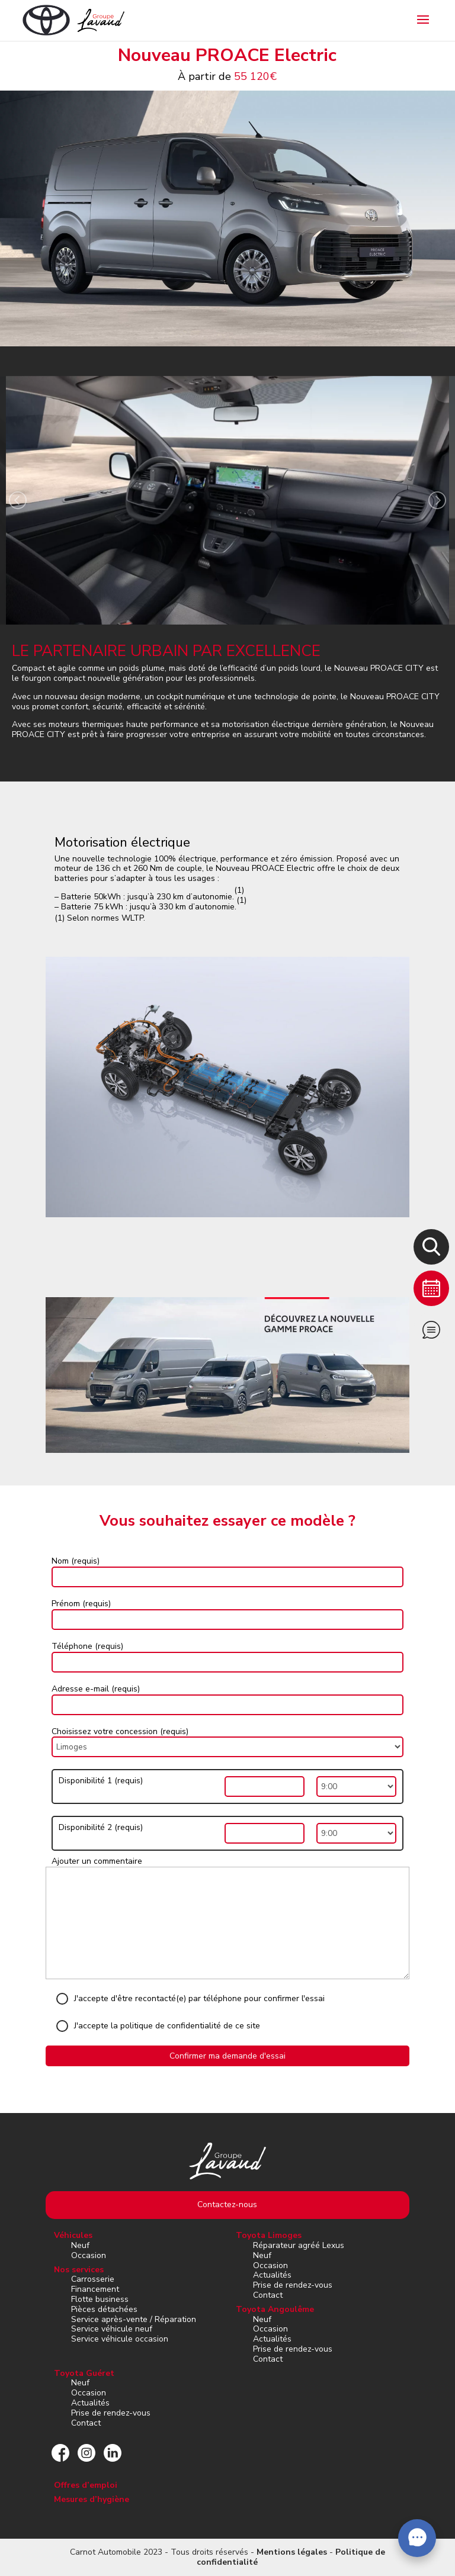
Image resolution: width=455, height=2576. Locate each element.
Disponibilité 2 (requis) (101, 1828)
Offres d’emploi (85, 2485)
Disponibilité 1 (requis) (101, 1781)
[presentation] (18, 501)
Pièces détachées (104, 2309)
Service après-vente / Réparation (133, 2319)
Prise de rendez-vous (292, 2285)
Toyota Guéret (84, 2373)
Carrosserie (92, 2279)
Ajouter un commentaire (97, 1861)
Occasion (88, 2255)
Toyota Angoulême (275, 2309)
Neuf (80, 2245)
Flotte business (100, 2299)
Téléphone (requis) (87, 1646)
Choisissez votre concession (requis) (120, 1731)
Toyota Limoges (269, 2235)
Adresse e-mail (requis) (96, 1688)
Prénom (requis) (81, 1603)
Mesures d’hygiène (91, 2499)
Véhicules (73, 2235)
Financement (95, 2289)
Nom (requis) (76, 1561)
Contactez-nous (227, 2204)
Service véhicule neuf (111, 2328)
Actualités (272, 2275)
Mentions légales (292, 2552)
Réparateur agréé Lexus (298, 2245)
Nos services (79, 2269)
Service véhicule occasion (119, 2339)
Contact (268, 2295)
